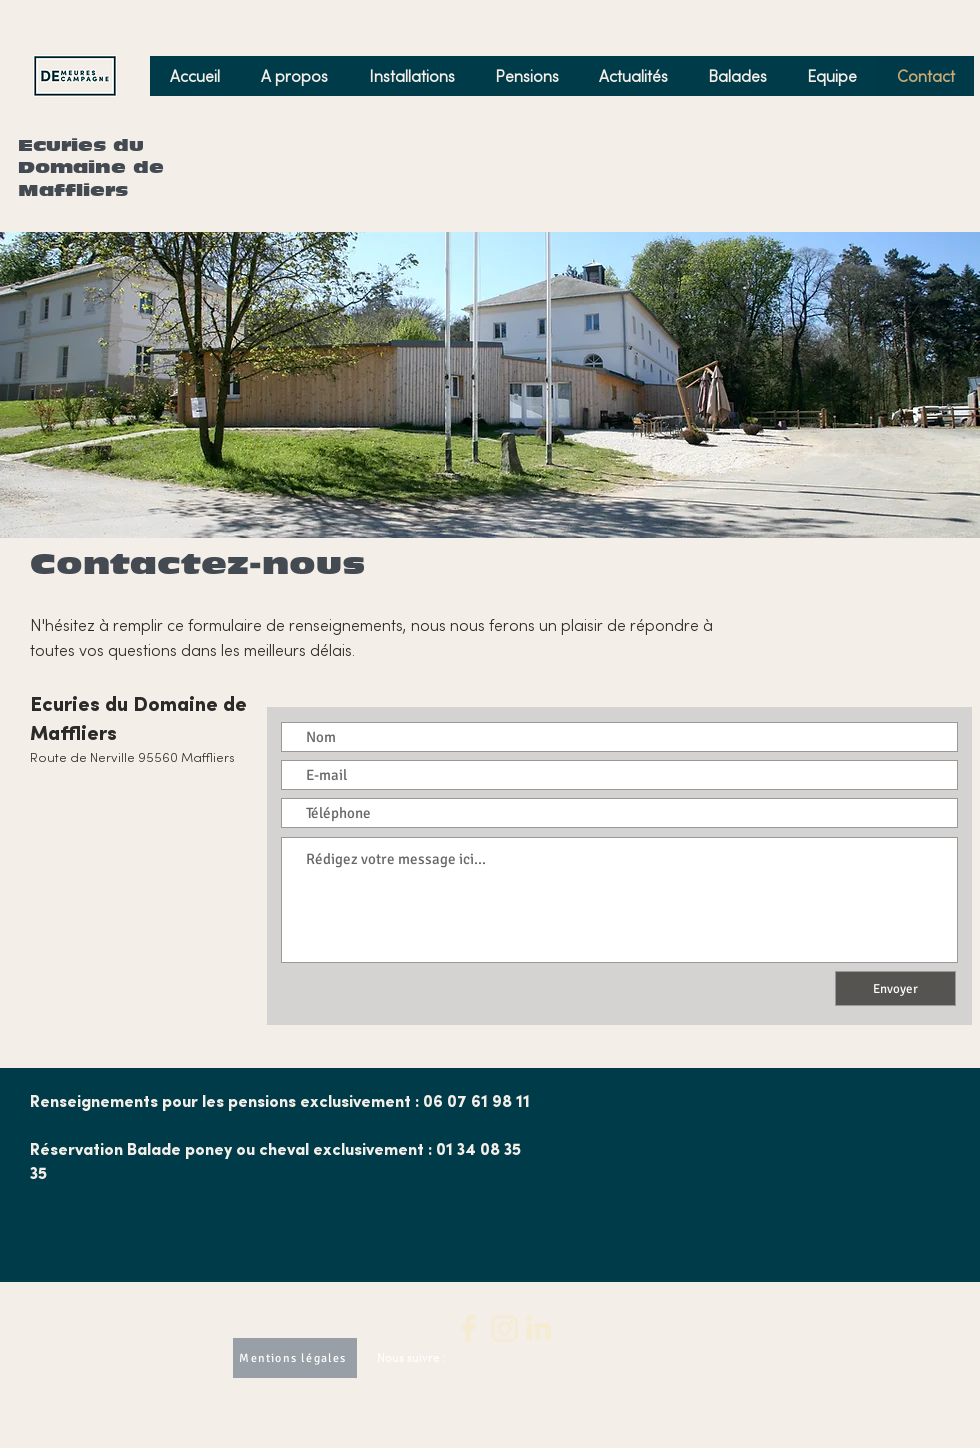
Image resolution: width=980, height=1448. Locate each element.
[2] (469, 1328)
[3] (504, 1328)
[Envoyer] (895, 988)
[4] (539, 1328)
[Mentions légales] (295, 1358)
